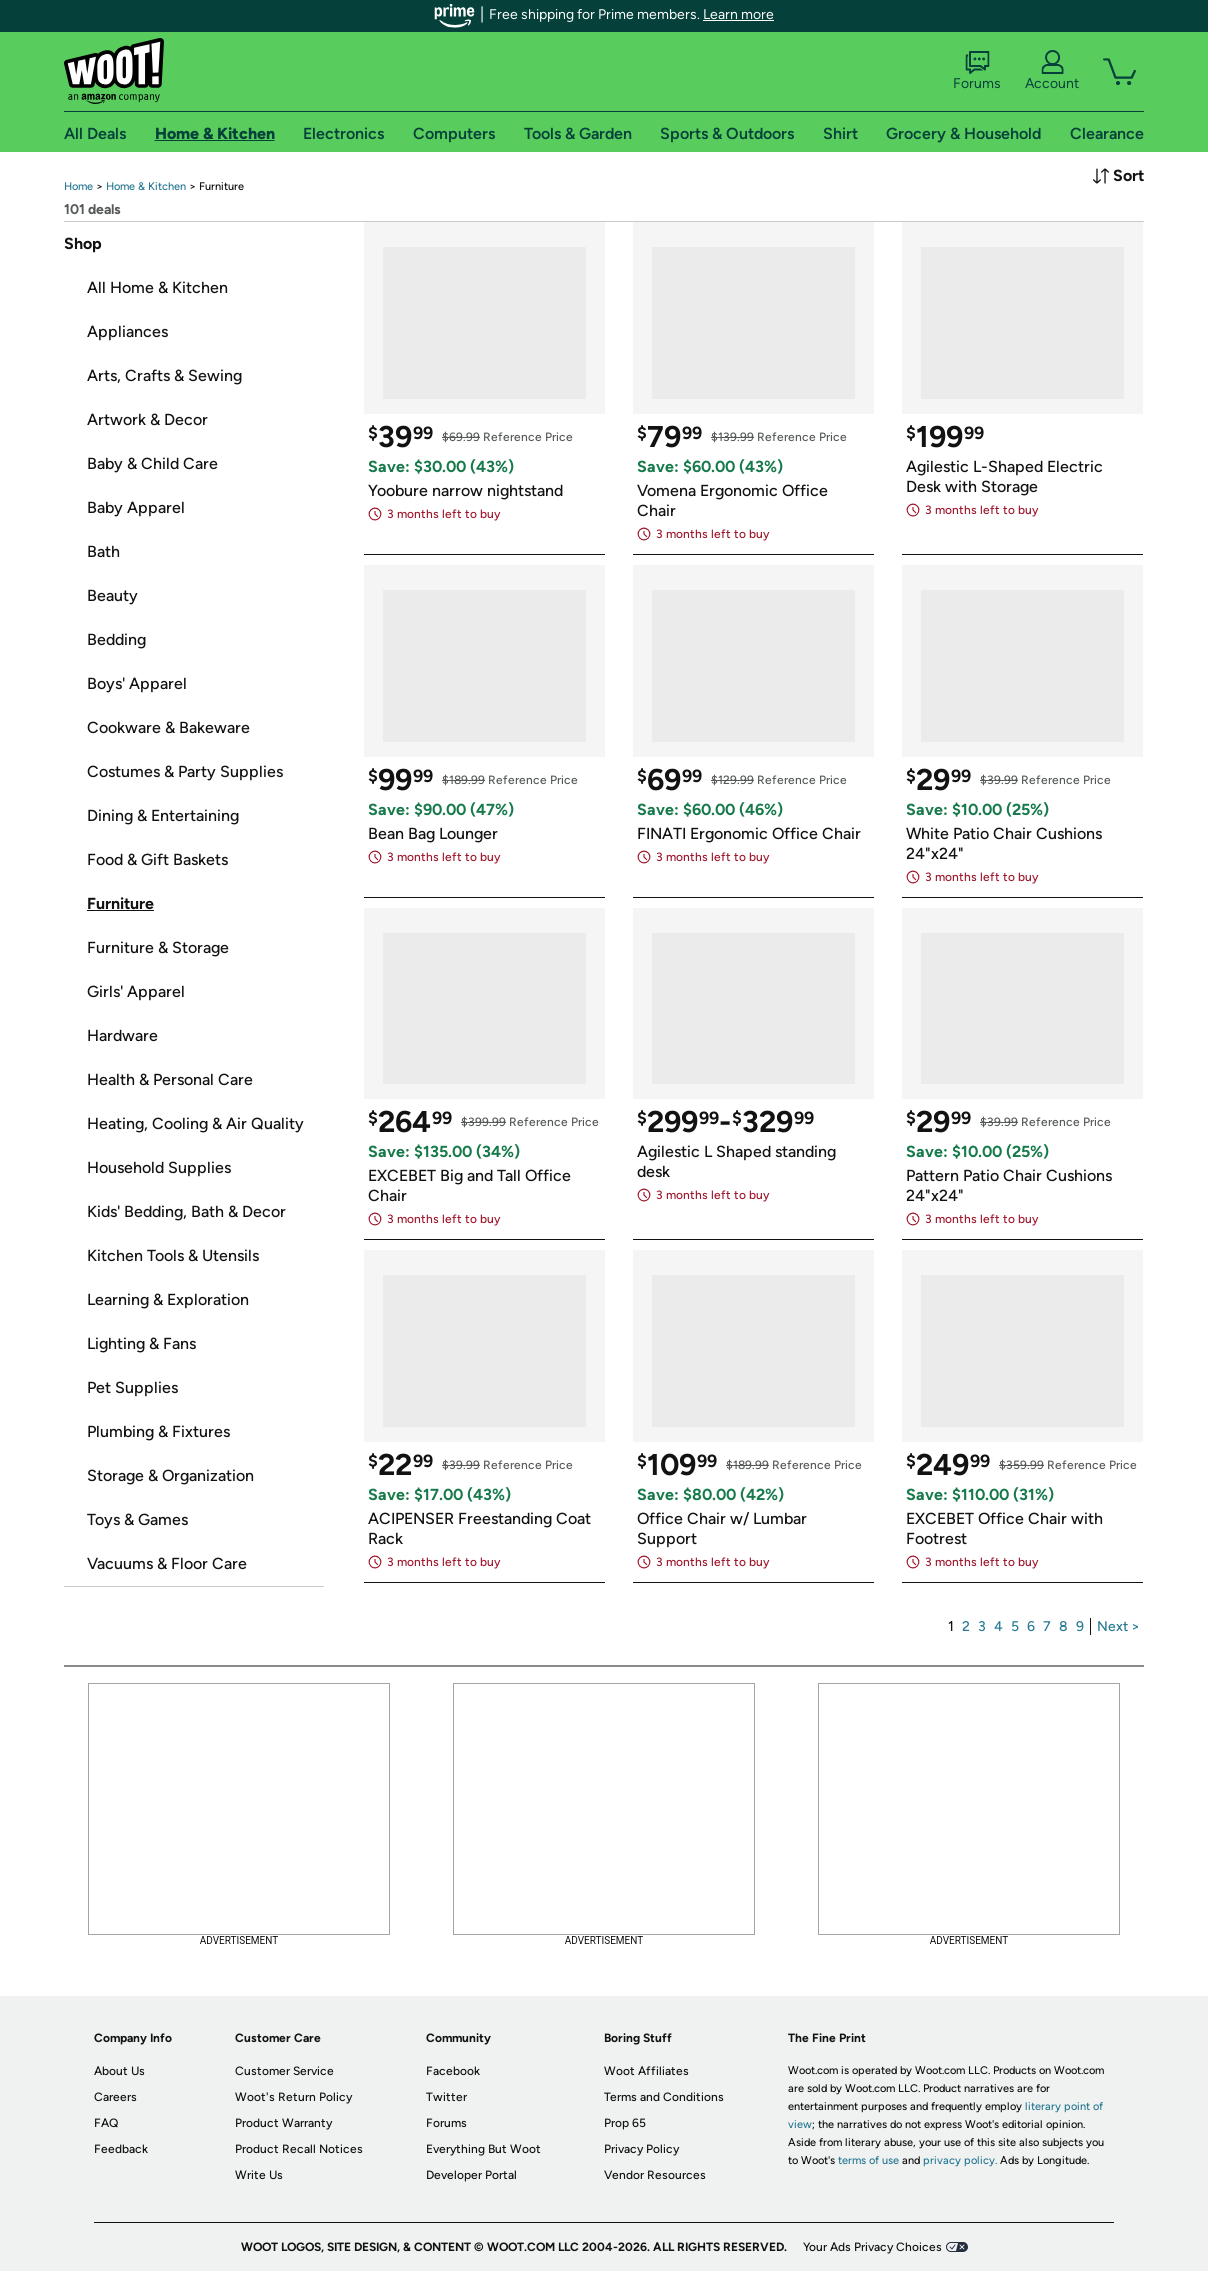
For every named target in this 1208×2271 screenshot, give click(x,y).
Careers (115, 2097)
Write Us (259, 2175)
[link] (78, 186)
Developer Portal (471, 2175)
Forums (977, 71)
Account (1052, 71)
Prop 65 (625, 2123)
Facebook (453, 2071)
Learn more (738, 14)
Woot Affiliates (646, 2071)
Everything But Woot (483, 2149)
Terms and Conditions (664, 2097)
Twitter (446, 2097)
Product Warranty (283, 2123)
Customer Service (284, 2071)
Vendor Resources (655, 2175)
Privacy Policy (641, 2149)
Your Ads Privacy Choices (872, 2247)
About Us (119, 2071)
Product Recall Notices (299, 2149)
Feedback (121, 2149)
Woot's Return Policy (293, 2097)
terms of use (868, 2160)
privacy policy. (960, 2160)
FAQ (106, 2123)
